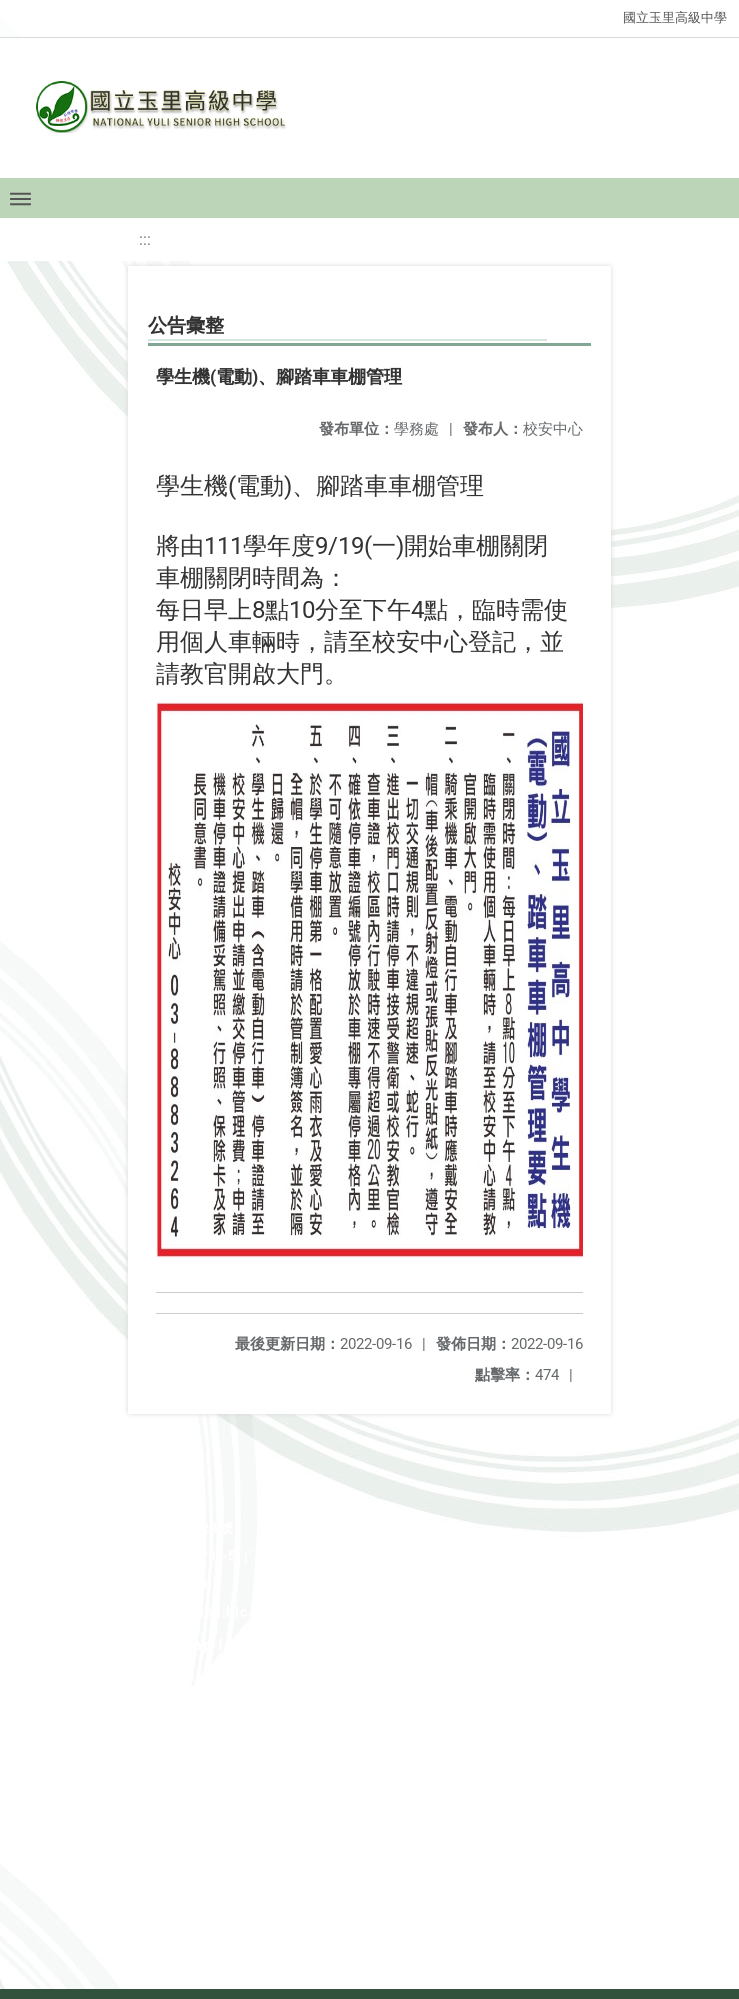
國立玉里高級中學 (675, 17)
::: (145, 239)
